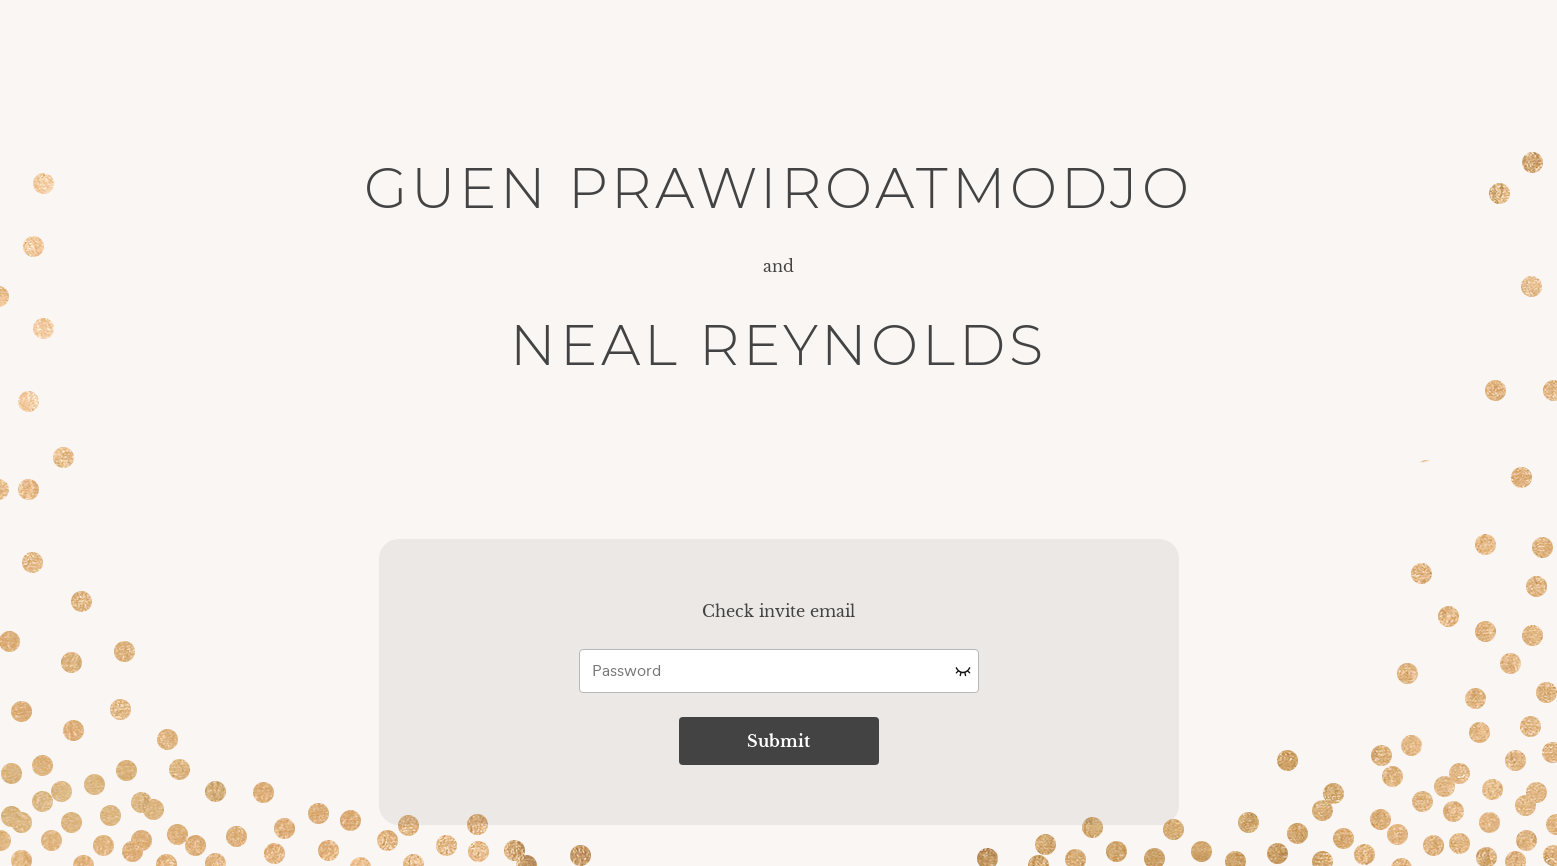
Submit (778, 741)
